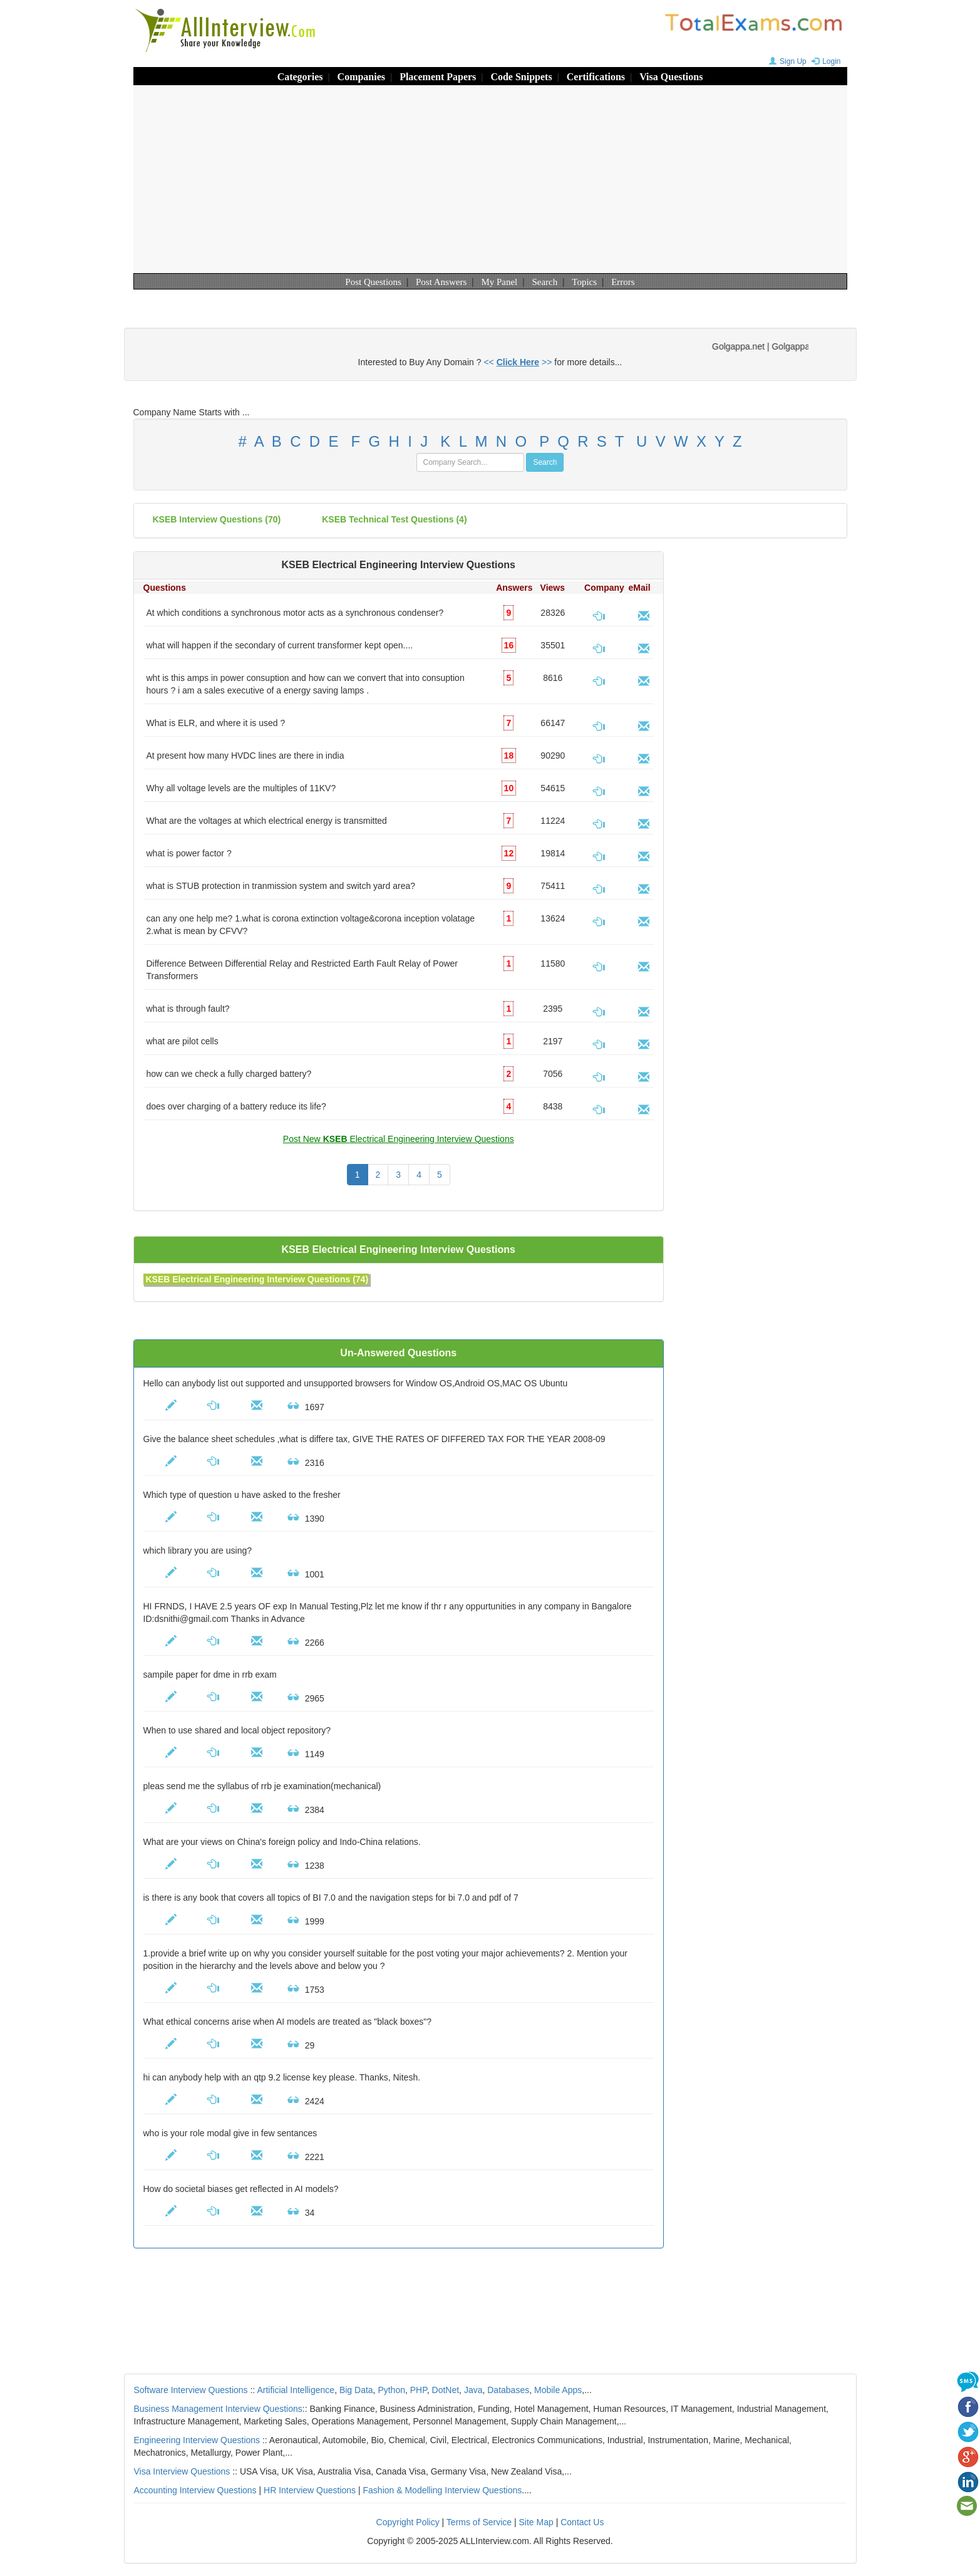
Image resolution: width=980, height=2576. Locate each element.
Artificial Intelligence (295, 2390)
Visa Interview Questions (182, 2471)
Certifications (596, 76)
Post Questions (373, 282)
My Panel (499, 282)
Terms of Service (479, 2522)
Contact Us (582, 2522)
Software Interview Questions (191, 2390)
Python (391, 2390)
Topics (584, 282)
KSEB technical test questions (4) (394, 519)
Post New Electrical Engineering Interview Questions (398, 1139)
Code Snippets (521, 76)
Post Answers (441, 282)
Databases (508, 2390)
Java (473, 2390)
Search (544, 282)
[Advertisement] (490, 179)
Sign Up (786, 61)
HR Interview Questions (310, 2490)
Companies (361, 76)
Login (824, 61)
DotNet (446, 2390)
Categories (300, 76)
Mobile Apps (558, 2390)
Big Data (356, 2390)
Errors (623, 282)
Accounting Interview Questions (195, 2490)
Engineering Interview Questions (197, 2440)
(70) (217, 519)
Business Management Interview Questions (218, 2409)
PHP (418, 2390)
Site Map (536, 2522)
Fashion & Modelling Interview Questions (442, 2490)
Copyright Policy (408, 2522)
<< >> (517, 362)
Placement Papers (438, 76)
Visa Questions (671, 76)
